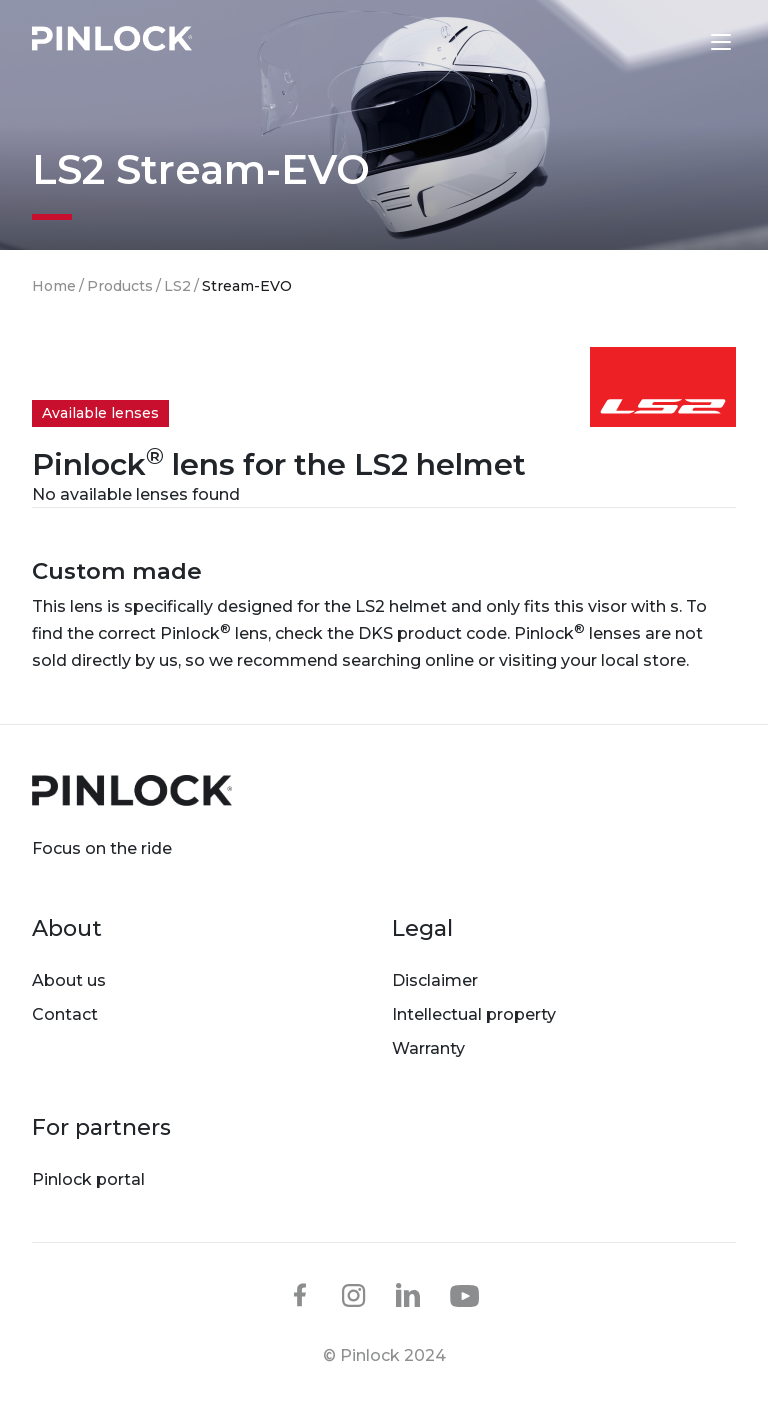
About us (69, 980)
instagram (354, 1295)
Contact (65, 1014)
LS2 (177, 286)
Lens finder (679, 41)
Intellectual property (474, 1014)
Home (54, 286)
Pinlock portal (88, 1179)
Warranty (428, 1048)
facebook (300, 1295)
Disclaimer (435, 980)
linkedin (408, 1295)
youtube (465, 1296)
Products (120, 286)
